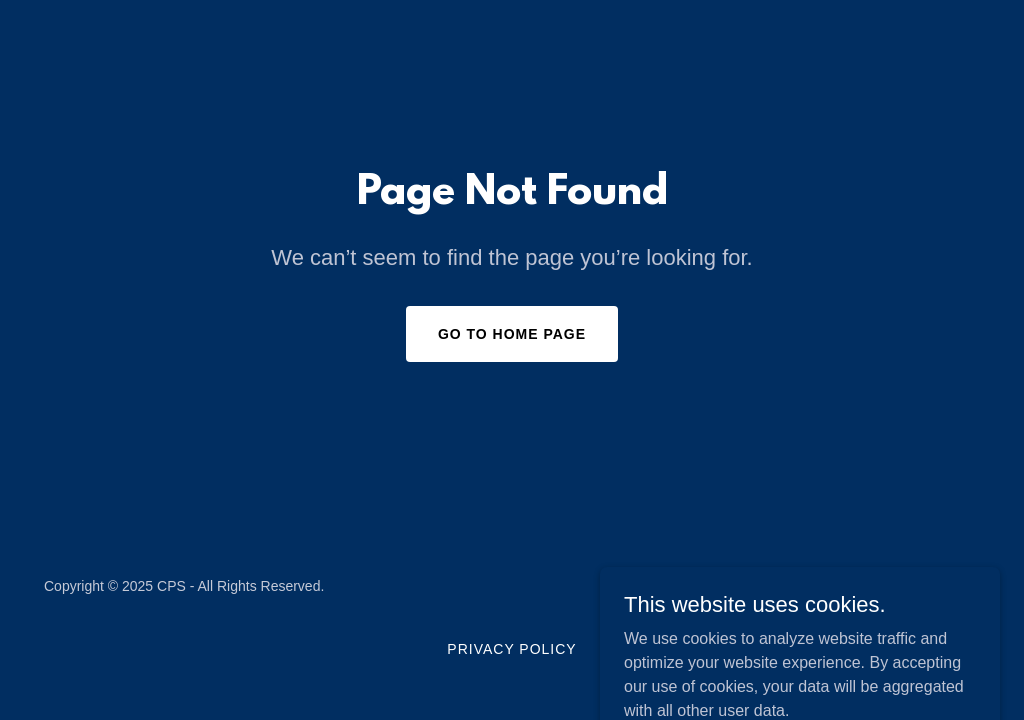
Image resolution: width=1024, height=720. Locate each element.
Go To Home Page (512, 334)
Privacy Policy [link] (511, 649)
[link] (914, 597)
